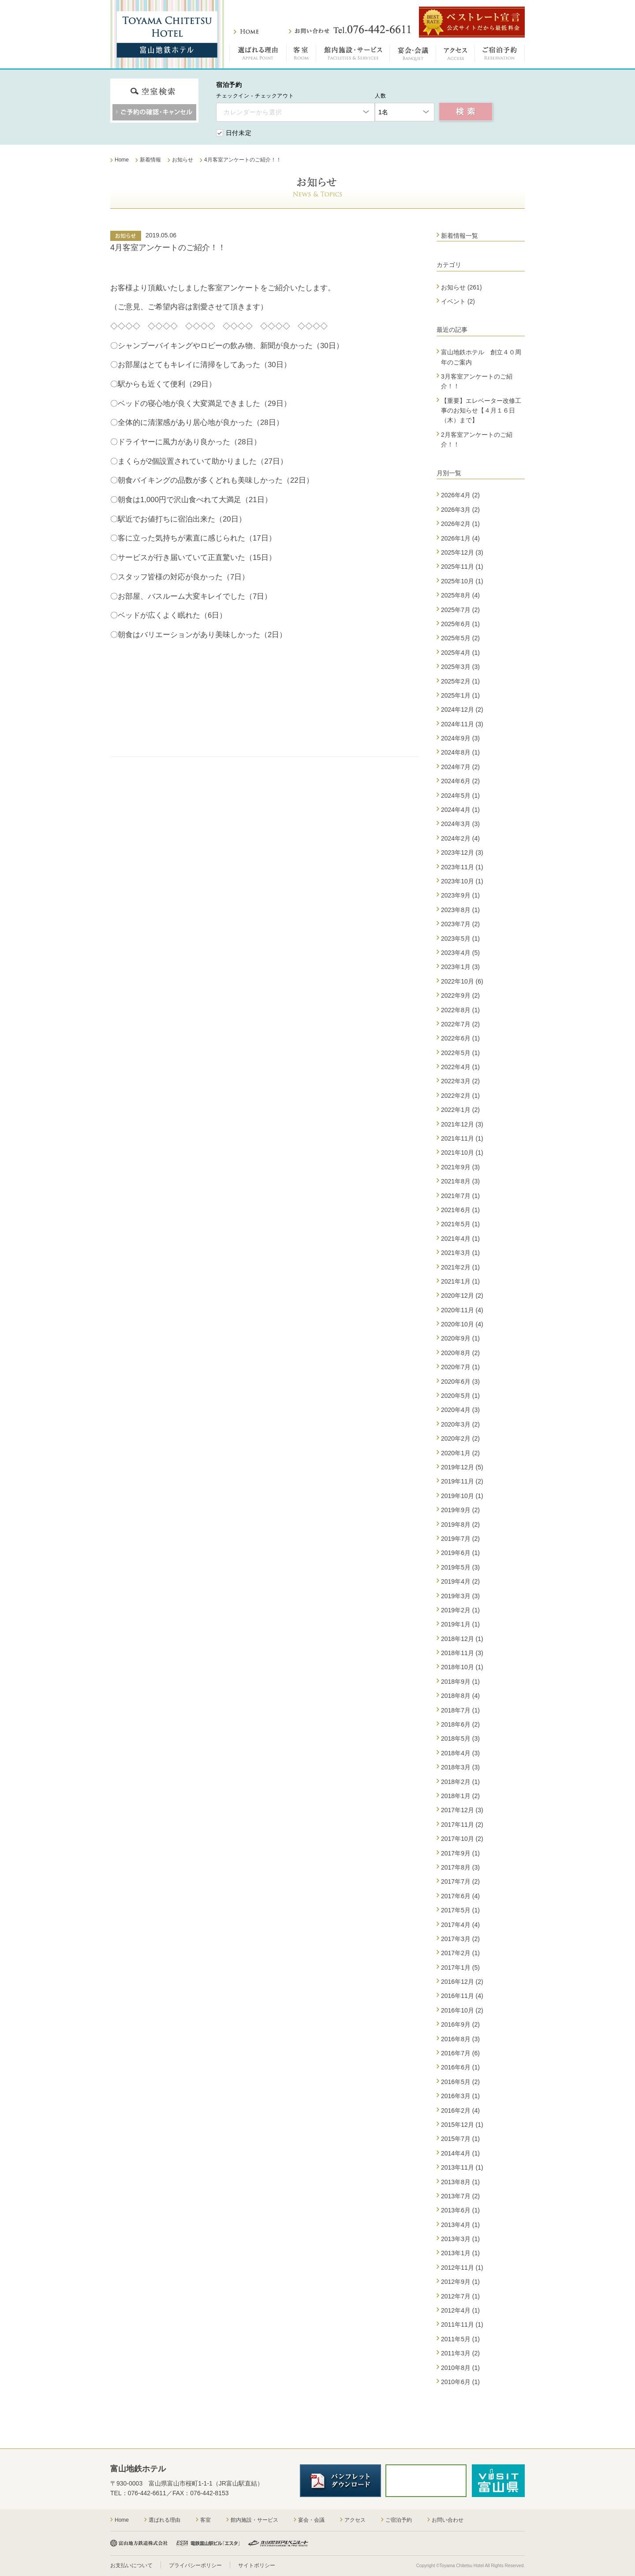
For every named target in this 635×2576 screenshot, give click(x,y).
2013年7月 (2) (460, 2196)
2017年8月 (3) (460, 1867)
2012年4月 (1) (460, 2310)
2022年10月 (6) (462, 981)
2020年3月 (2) (460, 1424)
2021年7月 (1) (460, 1195)
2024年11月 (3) (462, 724)
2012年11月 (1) (462, 2267)
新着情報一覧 (459, 235)
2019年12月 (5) (462, 1467)
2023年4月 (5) (460, 952)
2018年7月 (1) (460, 1710)
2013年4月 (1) (460, 2224)
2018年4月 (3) (460, 1753)
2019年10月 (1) (462, 1495)
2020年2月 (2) (460, 1438)
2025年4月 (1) (460, 652)
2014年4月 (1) (460, 2153)
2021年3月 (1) (460, 1252)
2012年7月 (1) (460, 2296)
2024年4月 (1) (460, 809)
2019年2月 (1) (460, 1610)
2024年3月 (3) (460, 823)
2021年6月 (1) (460, 1209)
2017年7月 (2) (460, 1881)
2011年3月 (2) (460, 2353)
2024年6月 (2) (460, 781)
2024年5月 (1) (460, 795)
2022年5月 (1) (460, 1052)
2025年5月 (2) (460, 638)
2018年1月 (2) (460, 1795)
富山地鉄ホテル (167, 34)
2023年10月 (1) (462, 881)
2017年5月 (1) (460, 1910)
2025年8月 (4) (460, 595)
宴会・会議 (413, 54)
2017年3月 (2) (460, 1938)
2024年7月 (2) (460, 766)
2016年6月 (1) (460, 2067)
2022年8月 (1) (460, 1010)
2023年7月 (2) (460, 924)
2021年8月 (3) (460, 1181)
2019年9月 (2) (460, 1509)
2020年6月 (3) (460, 1381)
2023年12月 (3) (462, 852)
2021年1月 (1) (460, 1281)
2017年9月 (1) (460, 1853)
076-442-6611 (147, 2493)
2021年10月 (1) (462, 1152)
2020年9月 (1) (460, 1338)
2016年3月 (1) (460, 2095)
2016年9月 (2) (460, 2024)
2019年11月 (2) (462, 1481)
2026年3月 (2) (460, 509)
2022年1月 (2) (460, 1109)
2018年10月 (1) (462, 1667)
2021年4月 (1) (460, 1238)
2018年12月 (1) (462, 1638)
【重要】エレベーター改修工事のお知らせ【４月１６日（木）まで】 (481, 410)
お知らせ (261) (461, 287)
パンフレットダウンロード (340, 2480)
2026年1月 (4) (460, 538)
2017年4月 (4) (460, 1924)
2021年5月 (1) (460, 1224)
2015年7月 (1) (460, 2138)
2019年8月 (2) (460, 1524)
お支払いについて (131, 2565)
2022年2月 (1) (460, 1095)
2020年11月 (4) (462, 1310)
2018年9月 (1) (460, 1681)
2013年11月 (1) (462, 2167)
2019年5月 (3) (460, 1567)
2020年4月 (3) (460, 1409)
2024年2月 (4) (460, 838)
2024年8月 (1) (460, 752)
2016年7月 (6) (460, 2053)
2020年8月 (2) (460, 1352)
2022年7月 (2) (460, 1024)
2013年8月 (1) (460, 2181)
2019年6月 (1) (460, 1552)
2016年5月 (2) (460, 2081)
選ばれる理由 (258, 54)
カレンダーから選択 (253, 112)
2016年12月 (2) (462, 1981)
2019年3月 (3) (460, 1596)
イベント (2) (458, 301)
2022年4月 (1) (460, 1066)
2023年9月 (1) (460, 895)
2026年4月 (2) (460, 495)
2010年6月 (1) (460, 2381)
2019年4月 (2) (460, 1581)
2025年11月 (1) (462, 566)
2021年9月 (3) (460, 1167)
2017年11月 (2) (462, 1824)
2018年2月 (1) (460, 1781)
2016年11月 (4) (462, 1995)
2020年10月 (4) (462, 1324)
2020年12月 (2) (462, 1295)
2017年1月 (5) (460, 1967)
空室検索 (466, 112)
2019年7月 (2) (460, 1538)
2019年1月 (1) (460, 1624)
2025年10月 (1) (462, 581)
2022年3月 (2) (460, 1081)
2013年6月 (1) (460, 2210)
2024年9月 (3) (460, 738)
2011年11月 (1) (462, 2324)
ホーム (246, 31)
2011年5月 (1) (460, 2339)
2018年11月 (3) (462, 1652)
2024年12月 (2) (462, 709)
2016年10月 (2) (462, 2010)
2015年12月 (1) (462, 2124)
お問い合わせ (350, 29)
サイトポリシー (256, 2565)
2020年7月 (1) (460, 1367)
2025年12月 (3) (462, 552)
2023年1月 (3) (460, 966)
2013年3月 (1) (460, 2238)
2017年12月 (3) (462, 1810)
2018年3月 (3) (460, 1767)
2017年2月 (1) (460, 1952)
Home (122, 2520)
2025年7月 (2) (460, 609)
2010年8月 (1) (460, 2367)
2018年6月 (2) (460, 1724)
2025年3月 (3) (460, 666)
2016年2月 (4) (460, 2110)
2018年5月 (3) (460, 1738)
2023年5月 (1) (460, 938)
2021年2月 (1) (460, 1267)
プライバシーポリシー (195, 2565)
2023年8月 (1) (460, 909)
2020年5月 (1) (460, 1395)
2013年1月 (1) (460, 2253)
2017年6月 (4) (460, 1896)
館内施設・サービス (353, 54)
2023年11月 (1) (462, 867)
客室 (301, 54)
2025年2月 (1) (460, 681)
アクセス (455, 54)
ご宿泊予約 (500, 54)
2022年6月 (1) (460, 1038)
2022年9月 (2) (460, 995)
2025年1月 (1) (460, 695)
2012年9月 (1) (460, 2281)
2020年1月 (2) (460, 1453)
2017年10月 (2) (462, 1838)
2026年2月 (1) (460, 523)
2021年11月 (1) (462, 1138)
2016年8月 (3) (460, 2039)
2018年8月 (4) (460, 1695)
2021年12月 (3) (462, 1124)
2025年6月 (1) (460, 623)
